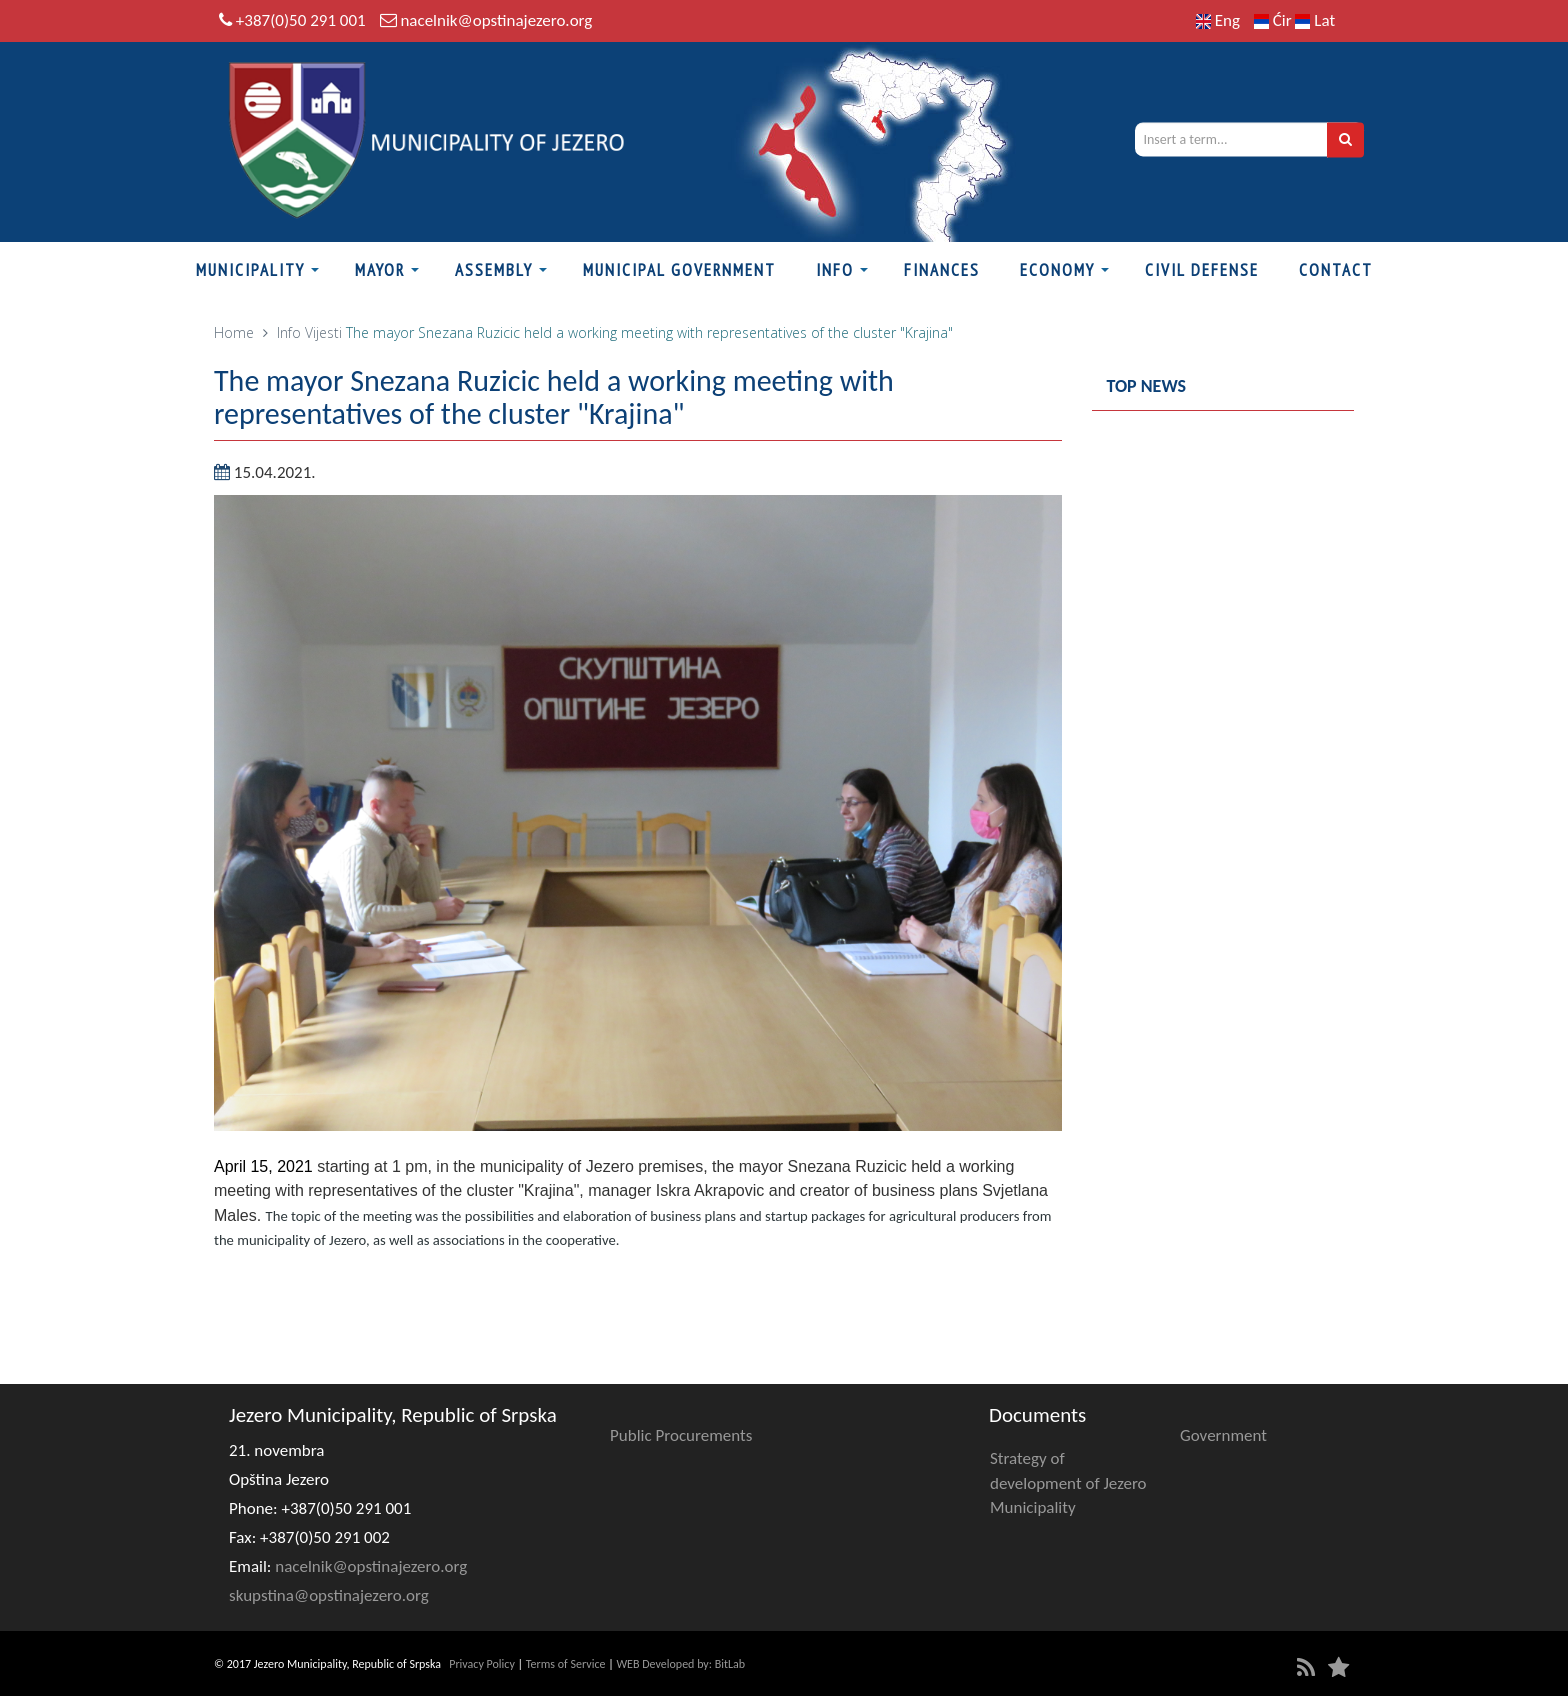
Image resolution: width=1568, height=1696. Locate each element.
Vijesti (323, 332)
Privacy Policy (482, 1664)
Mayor (380, 270)
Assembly (494, 270)
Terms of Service (566, 1664)
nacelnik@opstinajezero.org (496, 20)
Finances (942, 270)
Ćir (1275, 20)
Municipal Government (679, 270)
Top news (1147, 386)
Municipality (250, 270)
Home (234, 332)
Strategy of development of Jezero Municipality (1068, 1483)
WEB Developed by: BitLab (680, 1664)
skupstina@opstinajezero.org (329, 1595)
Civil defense (1202, 270)
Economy (1057, 270)
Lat (1315, 20)
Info (835, 270)
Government (1223, 1435)
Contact (1336, 270)
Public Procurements (681, 1435)
